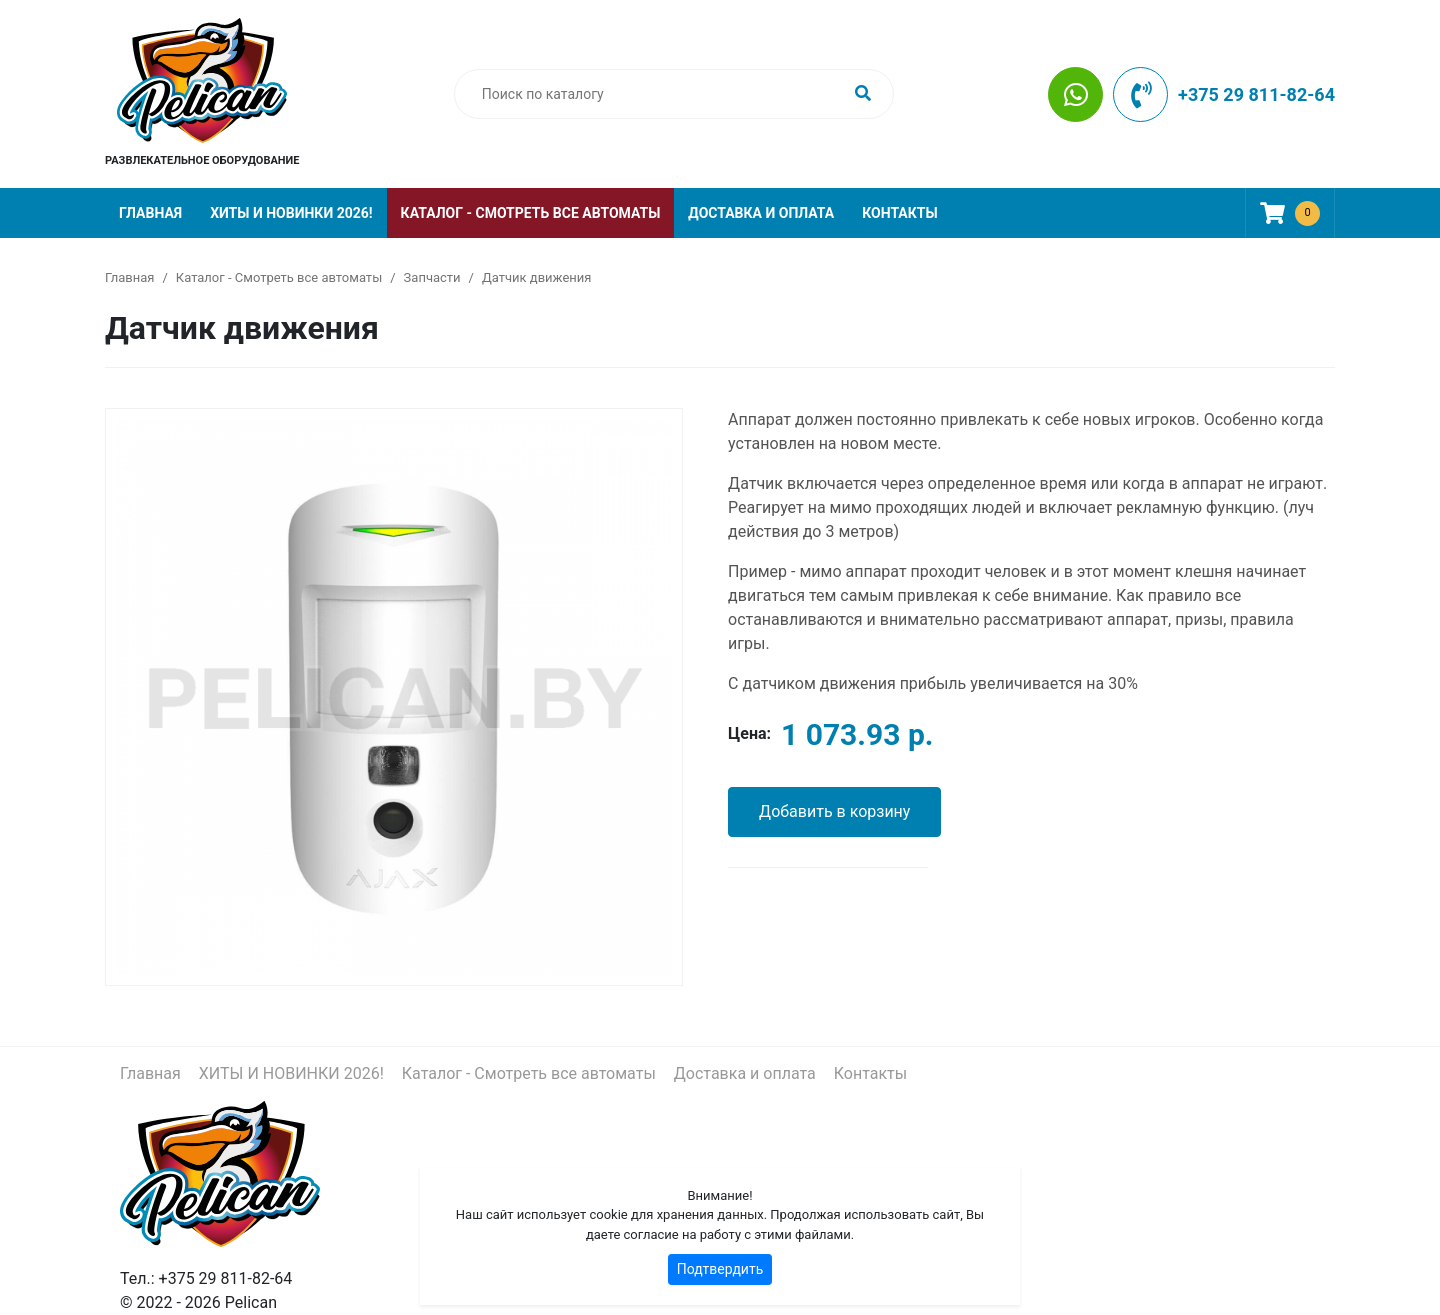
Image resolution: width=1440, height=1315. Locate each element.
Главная (150, 213)
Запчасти (432, 277)
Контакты (899, 213)
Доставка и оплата (761, 213)
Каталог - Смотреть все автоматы (531, 213)
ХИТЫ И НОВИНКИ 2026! (291, 213)
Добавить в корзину (834, 811)
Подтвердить (720, 1269)
